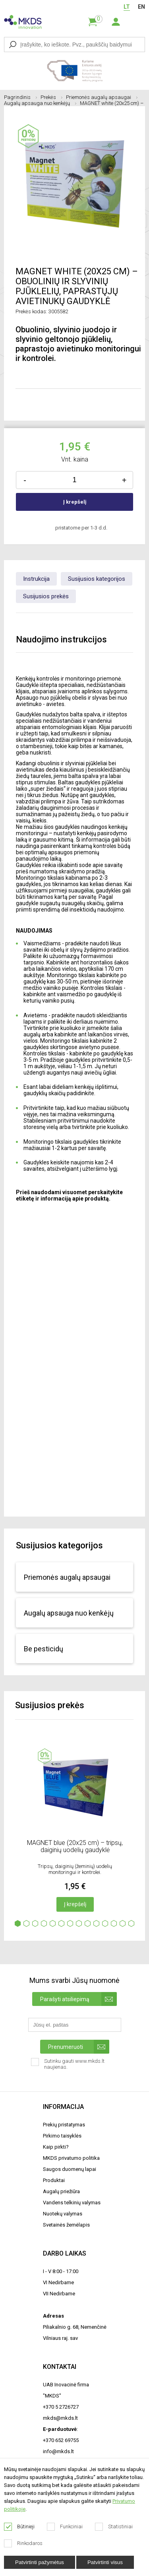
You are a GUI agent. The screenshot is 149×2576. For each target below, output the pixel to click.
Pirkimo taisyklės (62, 2136)
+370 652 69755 (61, 2440)
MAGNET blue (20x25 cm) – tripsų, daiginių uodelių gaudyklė (75, 1846)
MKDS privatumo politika (71, 2158)
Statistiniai (114, 2527)
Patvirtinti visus (105, 2562)
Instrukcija (36, 578)
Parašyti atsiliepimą (78, 1999)
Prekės (51, 97)
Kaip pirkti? (56, 2147)
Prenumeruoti (78, 2047)
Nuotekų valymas (62, 2214)
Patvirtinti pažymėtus (39, 2562)
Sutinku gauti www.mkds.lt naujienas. (67, 2066)
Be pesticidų (43, 1649)
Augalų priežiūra (61, 2191)
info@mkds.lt (58, 2451)
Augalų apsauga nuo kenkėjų (40, 103)
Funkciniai (65, 2527)
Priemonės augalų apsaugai (101, 97)
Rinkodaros (23, 2543)
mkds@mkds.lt (60, 2418)
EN (141, 7)
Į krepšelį (74, 502)
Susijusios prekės (46, 596)
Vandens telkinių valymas (72, 2203)
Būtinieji (19, 2527)
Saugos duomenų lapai (69, 2169)
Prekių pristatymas (64, 2125)
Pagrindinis (20, 97)
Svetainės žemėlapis (66, 2225)
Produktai (54, 2180)
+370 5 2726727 (61, 2407)
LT (127, 7)
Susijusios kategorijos (96, 578)
